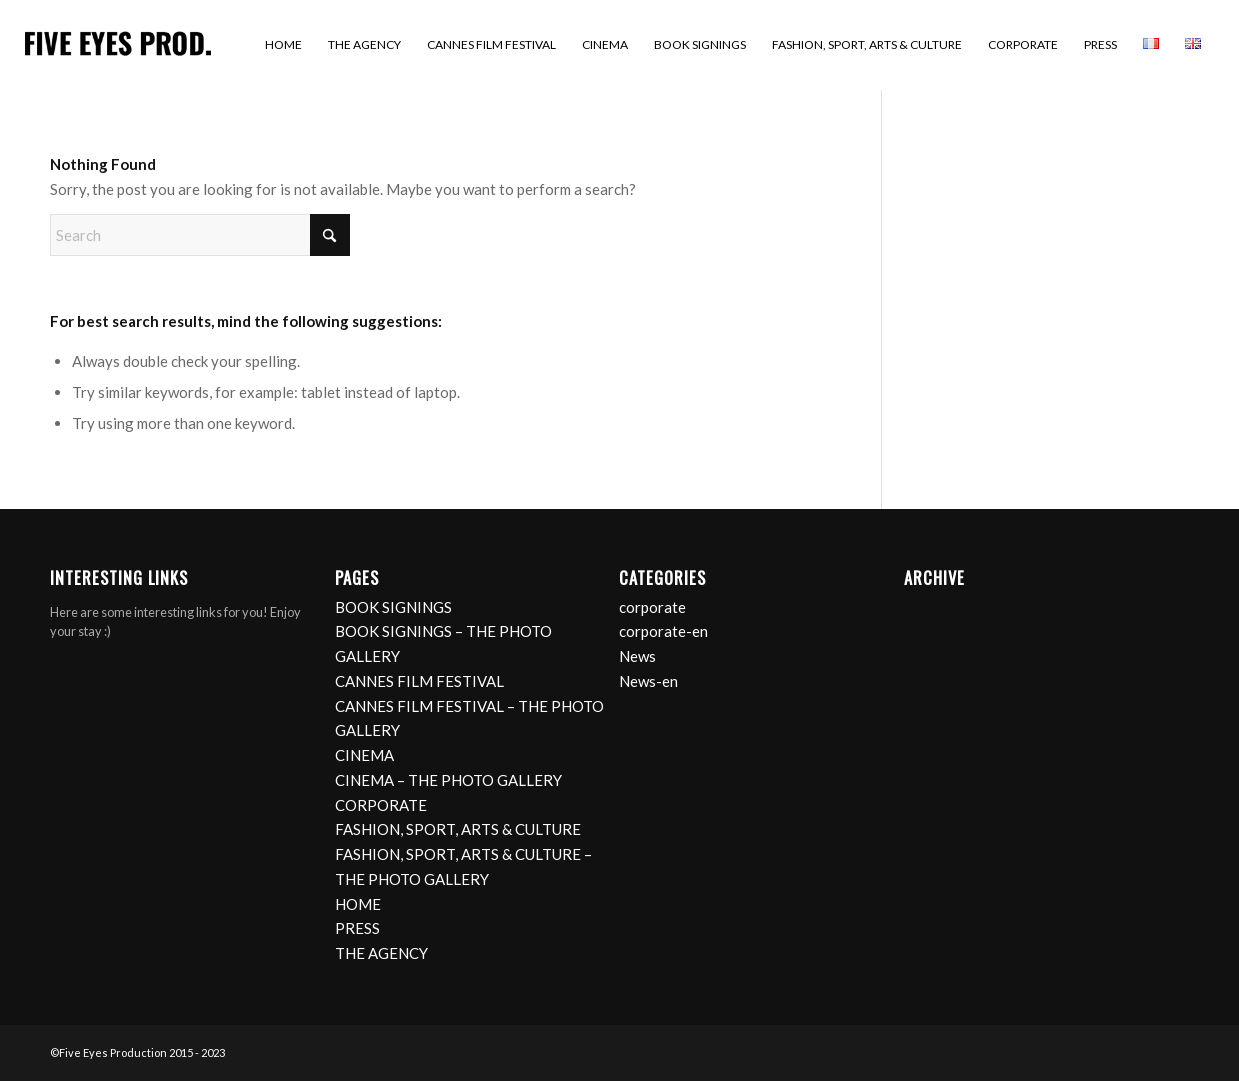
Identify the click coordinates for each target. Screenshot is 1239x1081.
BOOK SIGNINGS (393, 607)
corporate (652, 607)
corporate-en (663, 631)
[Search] (200, 235)
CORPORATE (381, 805)
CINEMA (364, 755)
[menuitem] (283, 45)
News (637, 656)
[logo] (118, 45)
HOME (358, 904)
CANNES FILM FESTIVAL (419, 681)
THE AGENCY (381, 953)
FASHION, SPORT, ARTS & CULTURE (458, 829)
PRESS (357, 928)
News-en (648, 681)
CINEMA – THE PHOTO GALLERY (448, 780)
